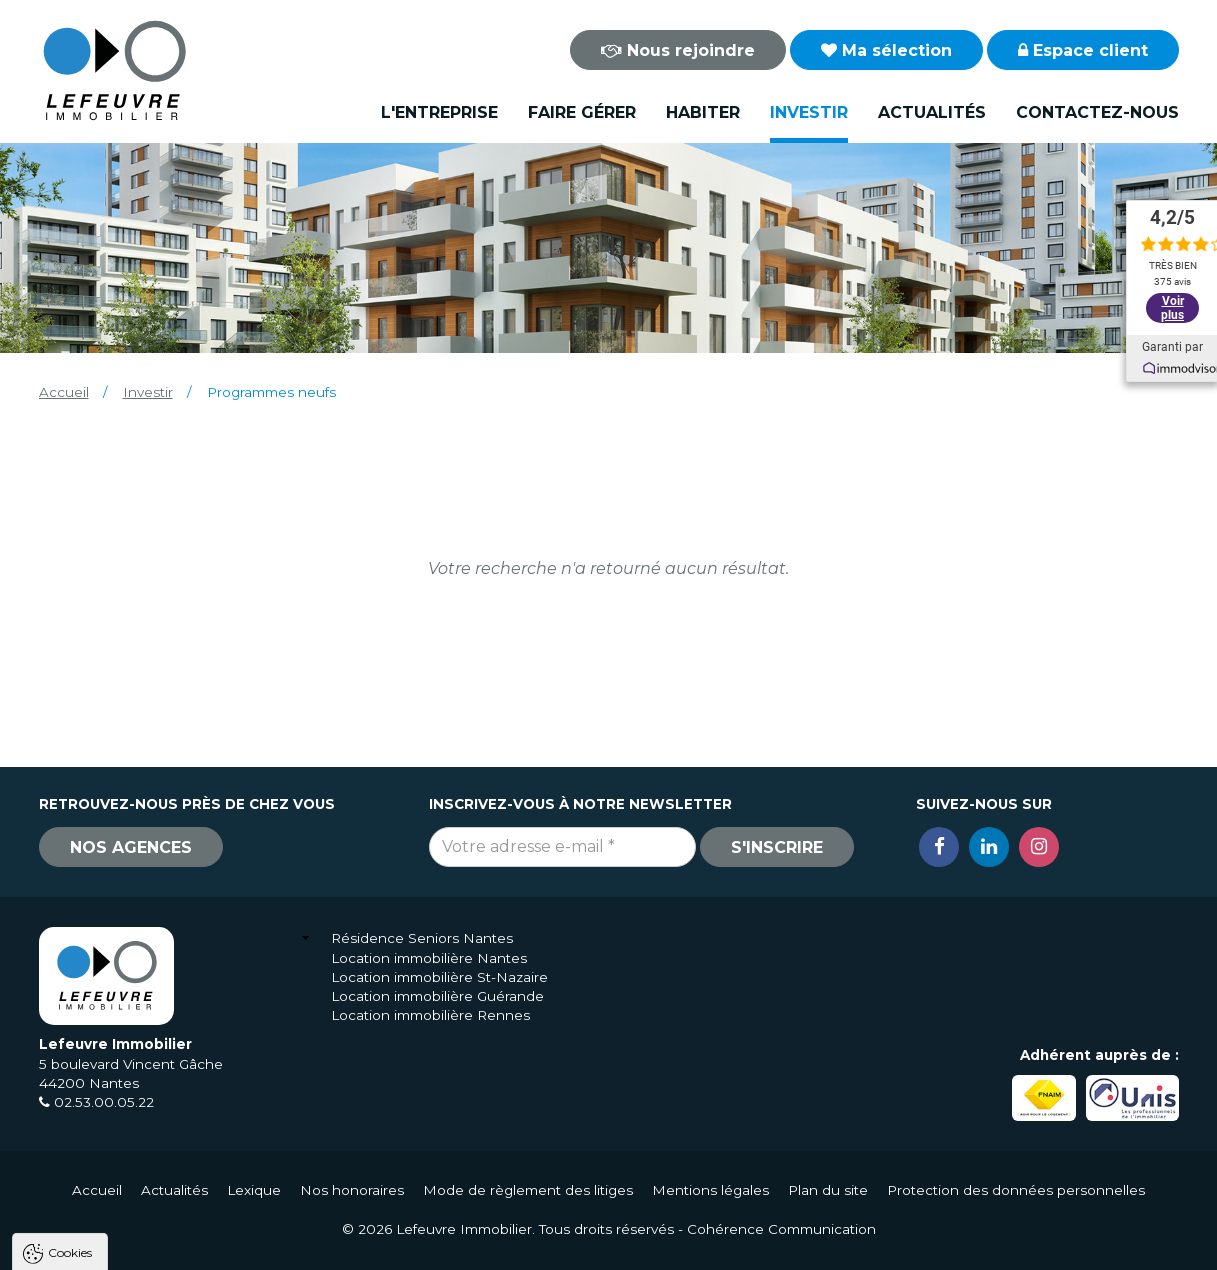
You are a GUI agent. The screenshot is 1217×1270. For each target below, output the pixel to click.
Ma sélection (886, 50)
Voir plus (1172, 308)
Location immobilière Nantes (429, 958)
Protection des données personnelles (1016, 1190)
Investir (809, 112)
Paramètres (388, 1245)
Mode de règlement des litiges (528, 1190)
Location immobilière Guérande (437, 996)
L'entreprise (439, 112)
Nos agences (131, 847)
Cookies (70, 996)
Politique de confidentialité (117, 1197)
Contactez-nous (1097, 112)
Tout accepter (137, 1245)
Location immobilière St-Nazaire (439, 977)
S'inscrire (777, 847)
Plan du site (828, 1190)
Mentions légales (710, 1190)
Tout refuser (265, 1245)
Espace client (1083, 50)
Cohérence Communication (781, 1229)
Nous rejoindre (678, 50)
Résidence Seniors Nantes (422, 938)
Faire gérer (582, 112)
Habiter (703, 112)
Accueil (64, 392)
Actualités (932, 112)
